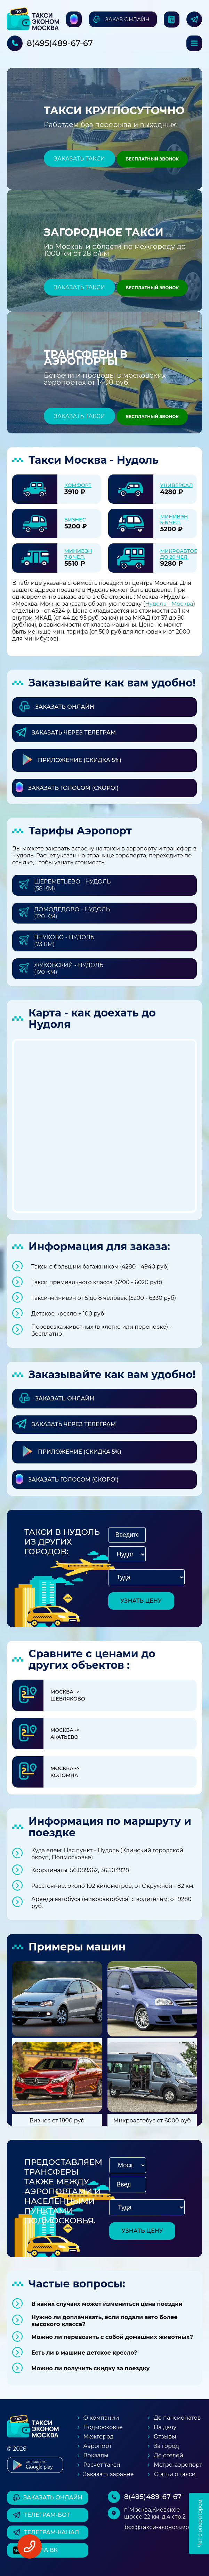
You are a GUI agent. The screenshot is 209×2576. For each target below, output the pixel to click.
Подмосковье (103, 2427)
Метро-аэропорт (178, 2464)
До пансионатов (177, 2417)
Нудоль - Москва (169, 603)
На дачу (165, 2427)
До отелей (168, 2455)
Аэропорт (97, 2446)
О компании (101, 2417)
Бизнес (75, 520)
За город (166, 2446)
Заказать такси (79, 158)
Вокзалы (95, 2455)
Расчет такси (101, 2464)
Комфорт (77, 485)
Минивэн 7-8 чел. (78, 554)
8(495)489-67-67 (60, 43)
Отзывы (165, 2436)
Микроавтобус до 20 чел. (182, 554)
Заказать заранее (108, 2474)
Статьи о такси (174, 2474)
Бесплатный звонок (152, 159)
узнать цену (141, 1600)
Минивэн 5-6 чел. (174, 519)
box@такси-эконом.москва (163, 2527)
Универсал (176, 485)
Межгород (98, 2436)
